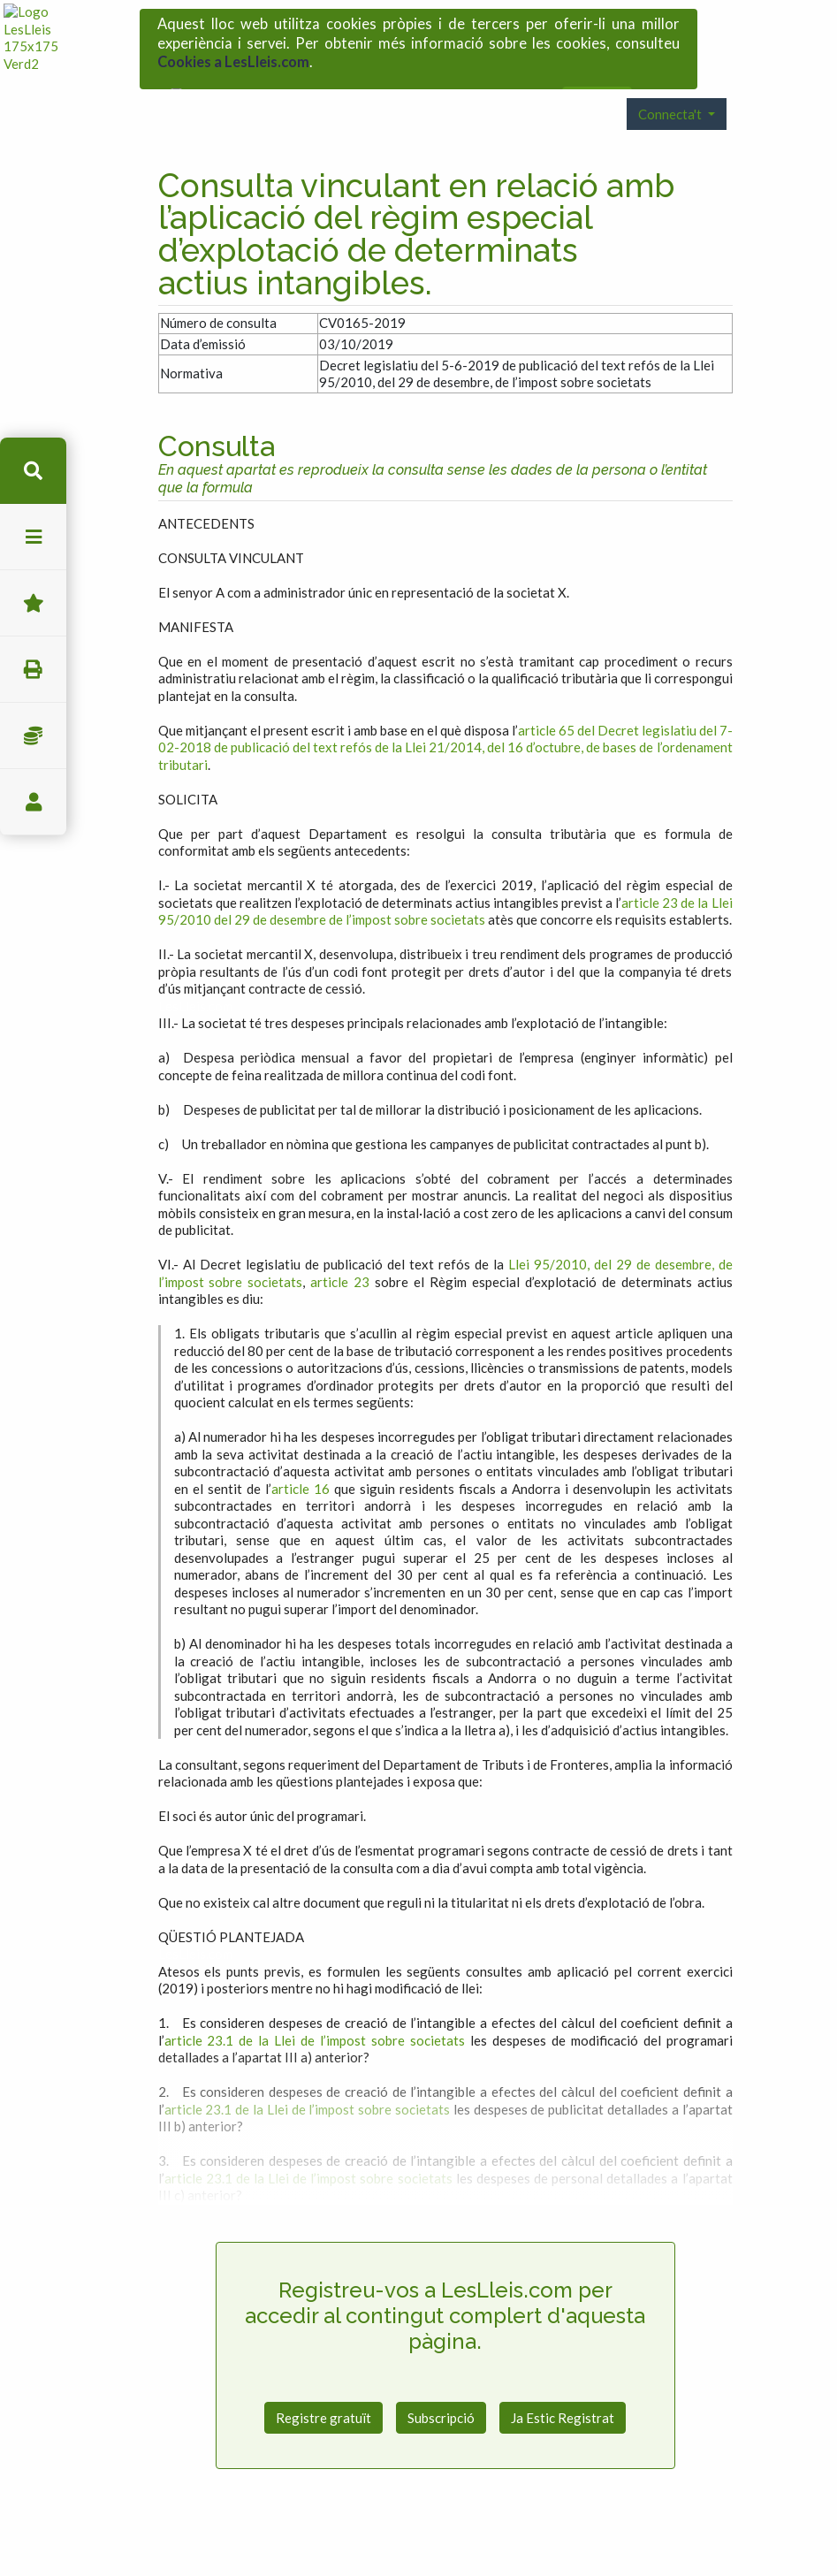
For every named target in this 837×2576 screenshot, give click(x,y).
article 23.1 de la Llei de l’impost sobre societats (314, 2007)
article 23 (339, 1248)
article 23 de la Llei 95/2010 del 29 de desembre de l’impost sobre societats (445, 878)
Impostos (33, 736)
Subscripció (441, 2384)
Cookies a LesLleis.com (233, 56)
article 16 (300, 1455)
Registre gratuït (323, 2384)
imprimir (33, 669)
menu (33, 537)
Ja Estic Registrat (562, 2384)
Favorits (33, 603)
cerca (33, 471)
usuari (33, 802)
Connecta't (671, 80)
